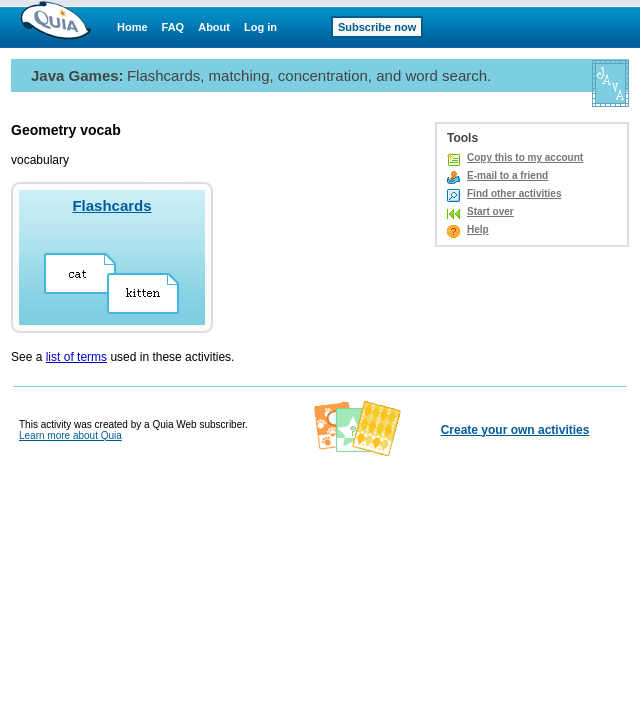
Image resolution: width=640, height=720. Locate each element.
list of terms (76, 357)
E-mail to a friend (507, 175)
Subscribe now (377, 27)
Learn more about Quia (70, 435)
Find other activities (514, 193)
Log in (260, 27)
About (214, 27)
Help (478, 229)
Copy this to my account (525, 157)
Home (132, 27)
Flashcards (111, 205)
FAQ (173, 27)
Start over (490, 211)
